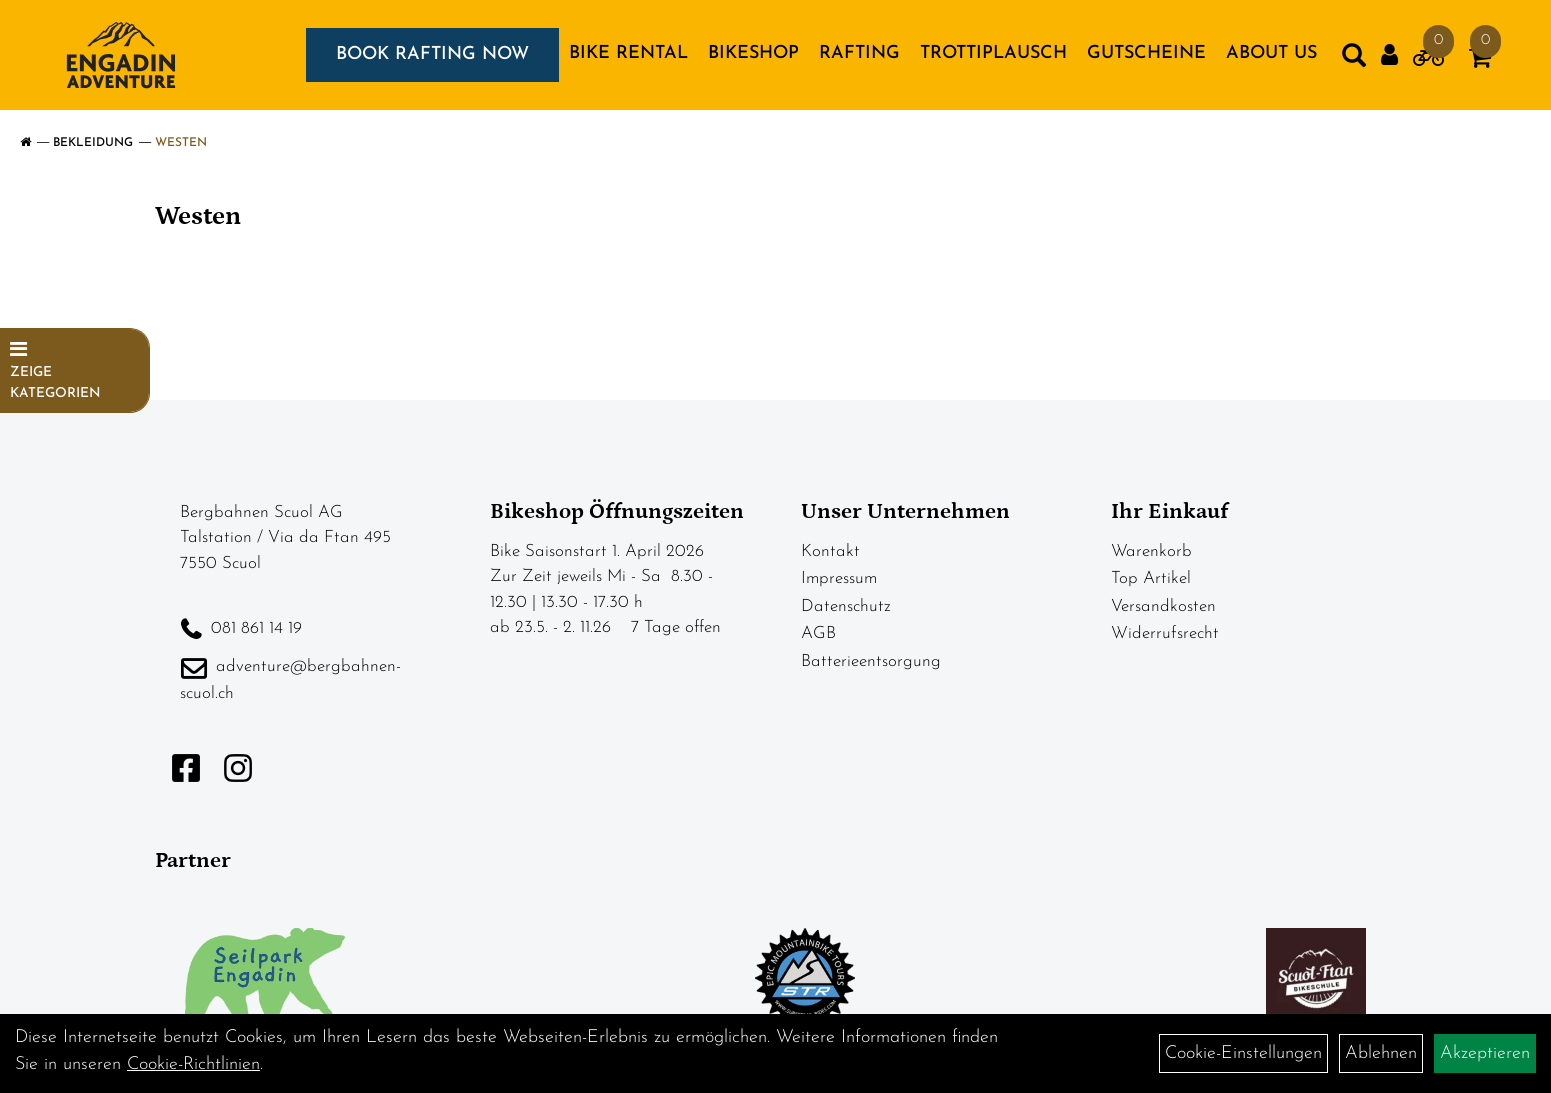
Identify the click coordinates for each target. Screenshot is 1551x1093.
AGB (818, 633)
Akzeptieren (1485, 1053)
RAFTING (859, 53)
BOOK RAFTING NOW (432, 54)
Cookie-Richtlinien (193, 1064)
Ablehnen (1381, 1053)
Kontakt (830, 551)
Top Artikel (1151, 578)
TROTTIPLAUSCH (993, 53)
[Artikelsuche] (1354, 60)
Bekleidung (93, 143)
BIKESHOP (753, 53)
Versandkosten (1163, 606)
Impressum (839, 578)
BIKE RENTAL (628, 53)
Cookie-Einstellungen (1243, 1053)
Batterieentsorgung (871, 661)
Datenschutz (846, 606)
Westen (181, 143)
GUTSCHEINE (1146, 53)
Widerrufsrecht (1165, 633)
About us (1271, 53)
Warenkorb (1151, 551)
